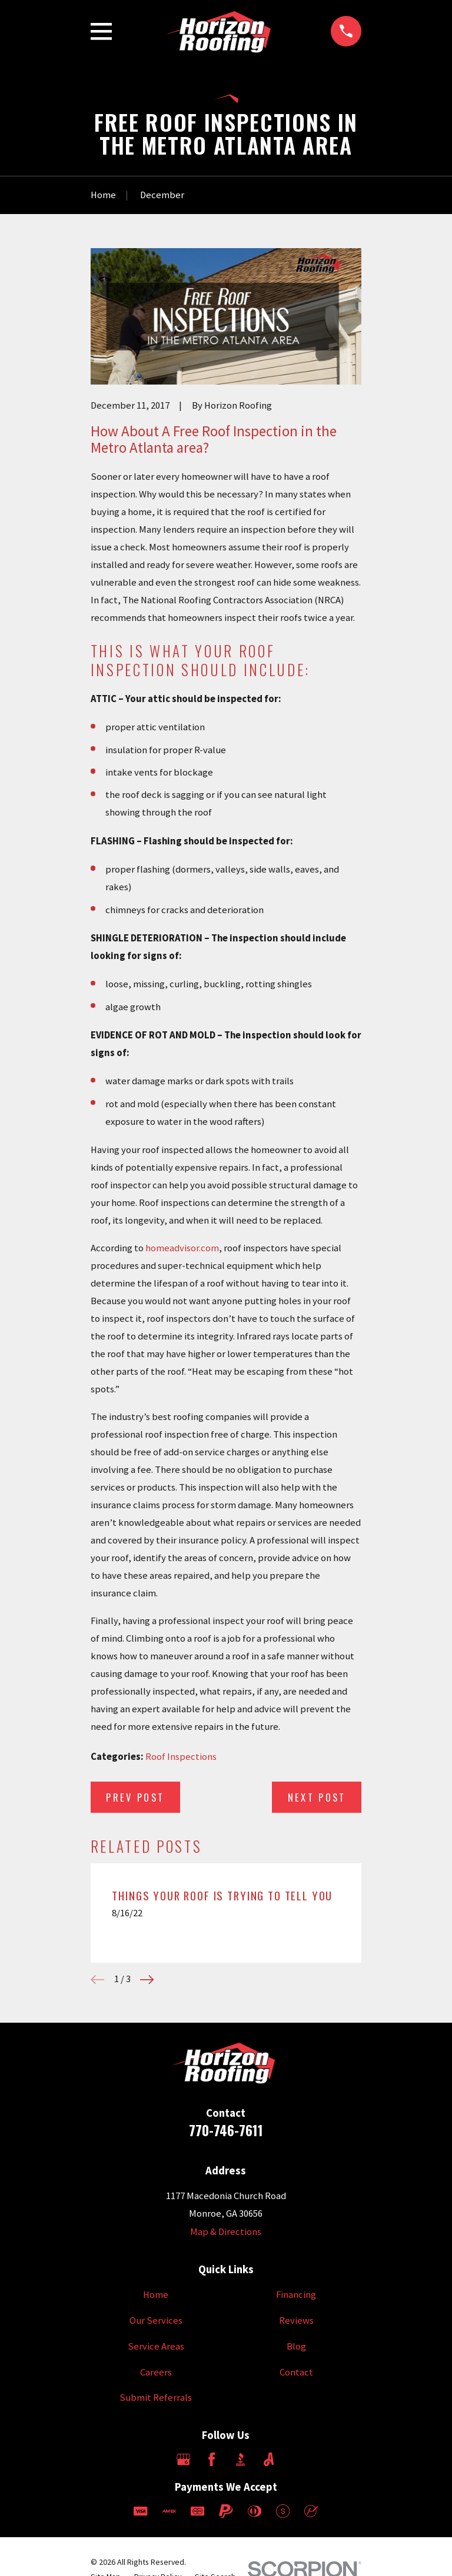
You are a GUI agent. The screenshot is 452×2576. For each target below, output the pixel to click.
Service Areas (156, 2346)
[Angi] (268, 2459)
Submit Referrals (155, 2397)
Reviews (296, 2320)
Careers (156, 2372)
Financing (296, 2294)
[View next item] (147, 1979)
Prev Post (135, 1797)
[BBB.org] (240, 2459)
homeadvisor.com (182, 1248)
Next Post (317, 1797)
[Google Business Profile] (183, 2459)
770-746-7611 (226, 2130)
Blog (296, 2346)
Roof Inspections (181, 1756)
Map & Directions (225, 2232)
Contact (296, 2372)
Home (155, 2294)
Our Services (155, 2320)
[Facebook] (211, 2459)
